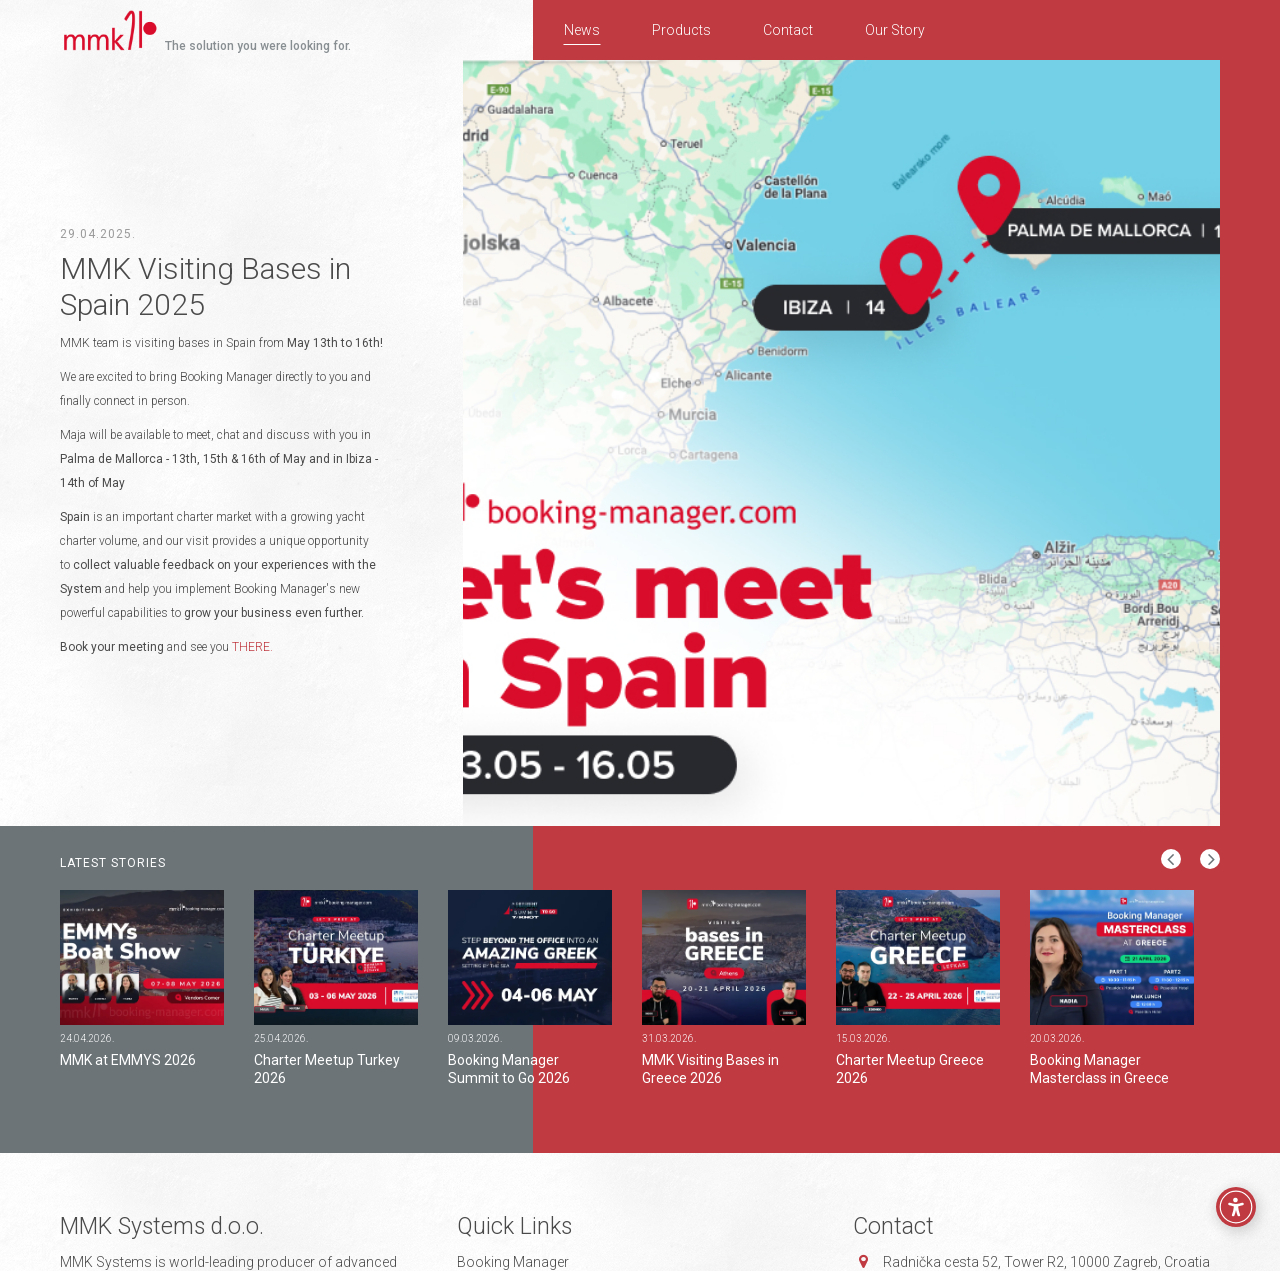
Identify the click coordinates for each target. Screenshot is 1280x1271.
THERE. (252, 647)
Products (681, 30)
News (582, 30)
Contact (788, 30)
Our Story (895, 30)
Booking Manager (513, 1262)
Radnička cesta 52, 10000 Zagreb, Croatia (1046, 1262)
